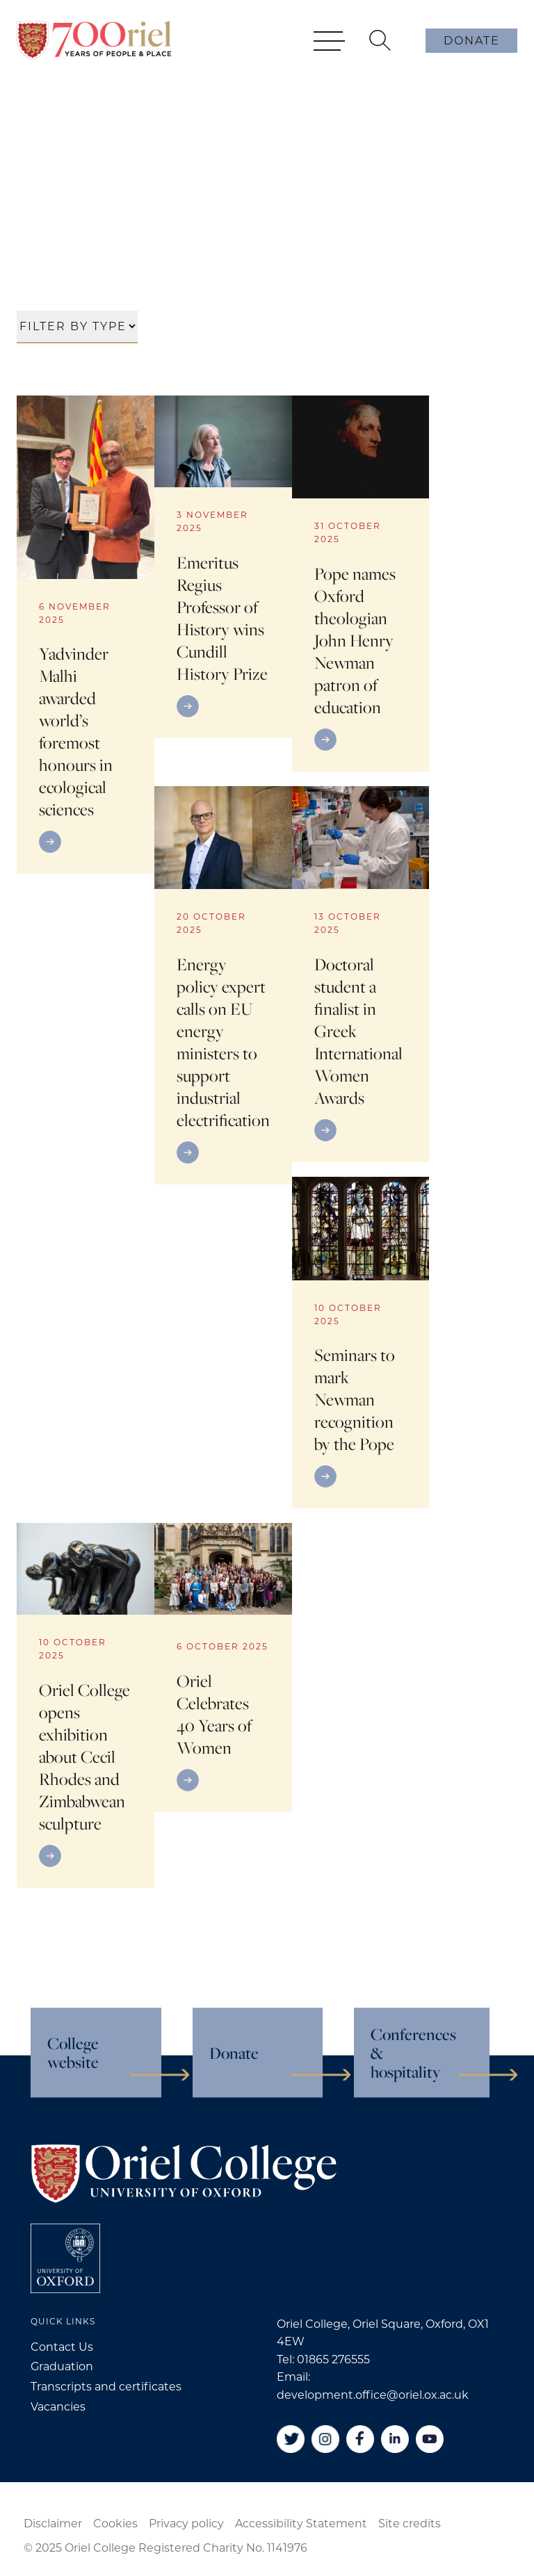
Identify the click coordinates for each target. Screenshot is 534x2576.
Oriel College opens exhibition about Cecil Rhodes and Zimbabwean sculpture (84, 1756)
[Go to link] (85, 842)
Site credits (409, 2523)
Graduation (62, 2366)
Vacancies (58, 2406)
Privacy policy (186, 2523)
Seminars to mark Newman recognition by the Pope (354, 1399)
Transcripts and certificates (106, 2386)
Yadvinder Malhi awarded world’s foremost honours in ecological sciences (76, 731)
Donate (472, 40)
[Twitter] (291, 2439)
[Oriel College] (94, 40)
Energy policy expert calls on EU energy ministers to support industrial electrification (223, 1042)
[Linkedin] (395, 2439)
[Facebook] (360, 2439)
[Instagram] (325, 2439)
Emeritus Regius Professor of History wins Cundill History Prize (222, 618)
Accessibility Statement (301, 2523)
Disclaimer (53, 2523)
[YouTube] (430, 2439)
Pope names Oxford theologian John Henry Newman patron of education (355, 640)
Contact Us (62, 2347)
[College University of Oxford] (65, 2258)
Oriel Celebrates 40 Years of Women (214, 1714)
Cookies (115, 2523)
